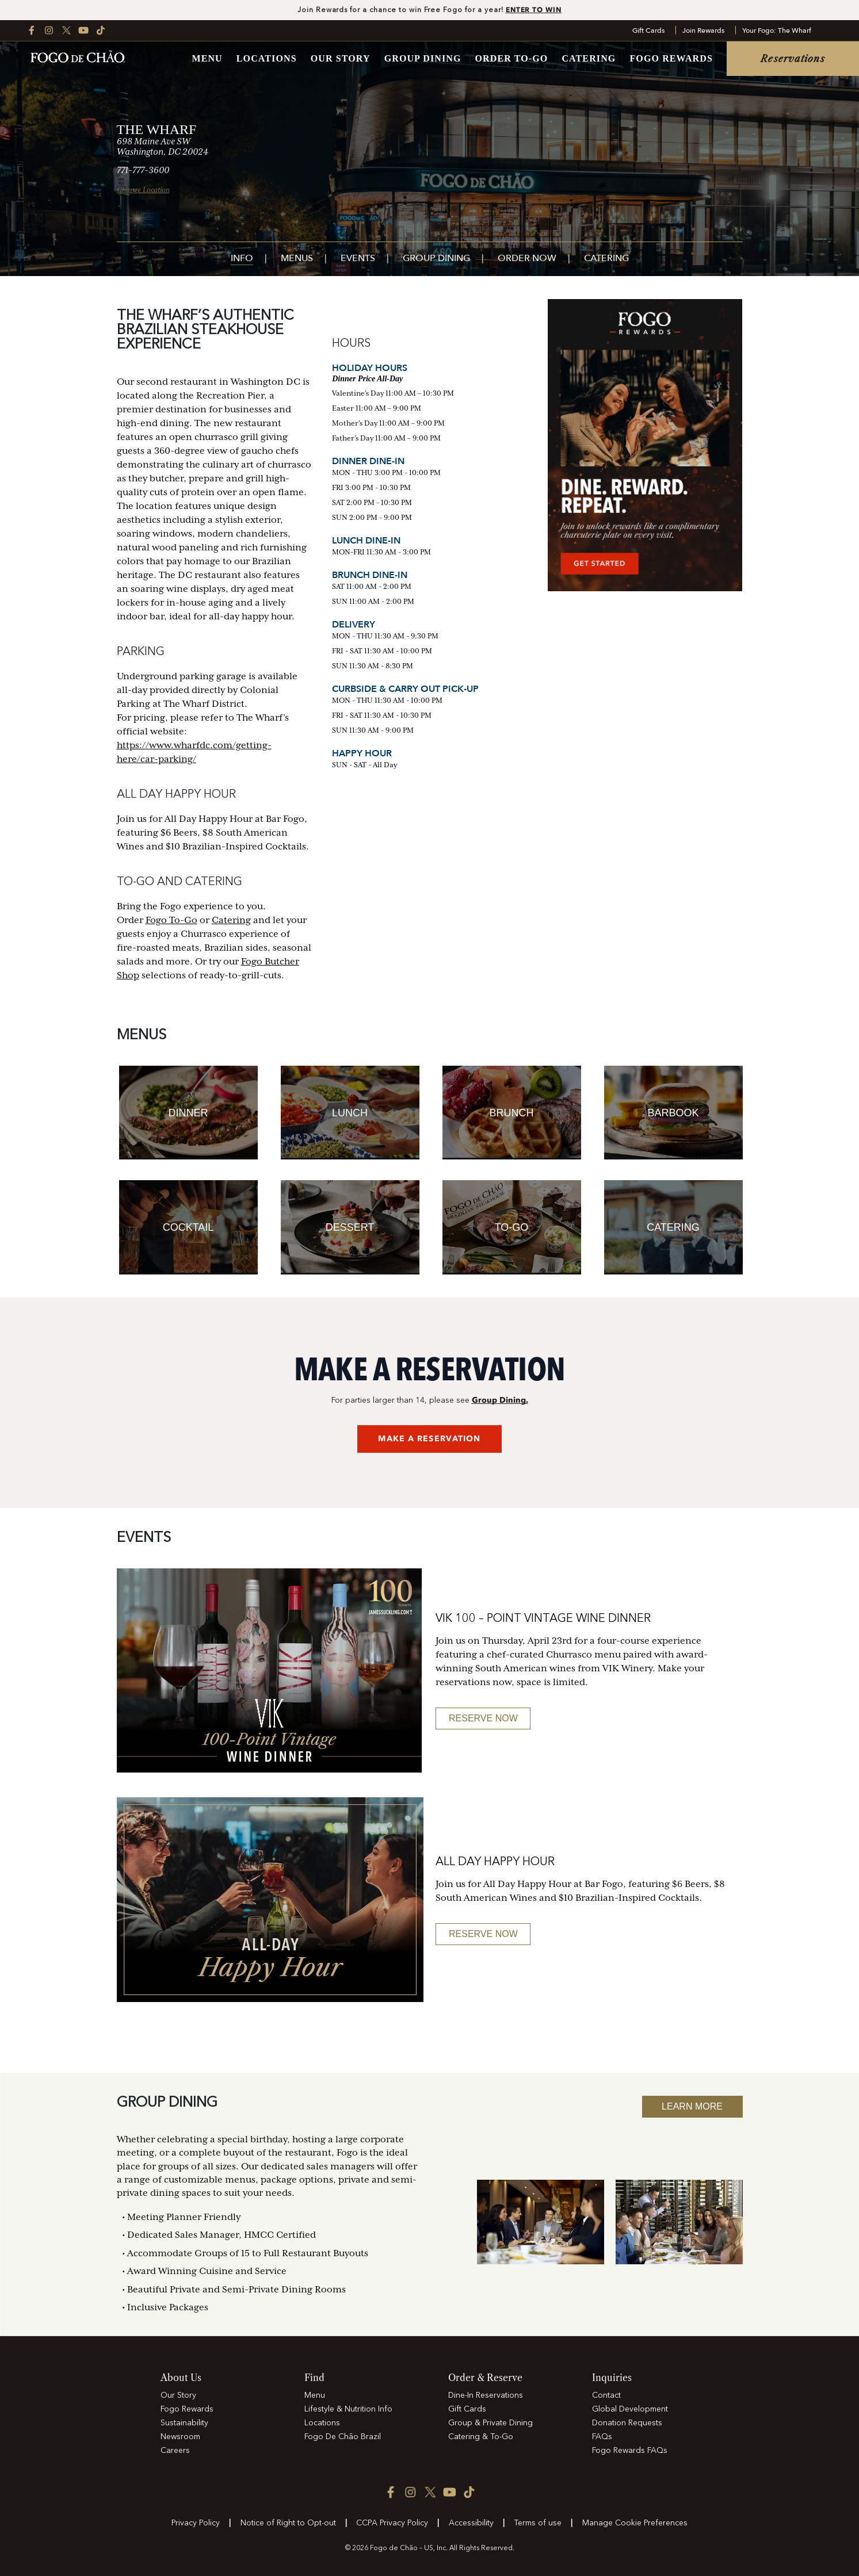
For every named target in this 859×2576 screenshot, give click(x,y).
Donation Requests (627, 2423)
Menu (207, 58)
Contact (606, 2395)
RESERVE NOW (483, 1718)
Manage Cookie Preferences (635, 2523)
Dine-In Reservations (485, 2395)
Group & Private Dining (490, 2423)
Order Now (527, 259)
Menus (297, 259)
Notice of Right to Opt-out (288, 2523)
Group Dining (422, 58)
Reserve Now (483, 1934)
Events (358, 259)
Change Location (143, 190)
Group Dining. (500, 1400)
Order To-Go (511, 58)
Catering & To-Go (480, 2437)
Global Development (630, 2409)
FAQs (602, 2437)
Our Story (341, 58)
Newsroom (180, 2437)
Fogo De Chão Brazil (342, 2437)
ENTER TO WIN (534, 9)
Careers (175, 2451)
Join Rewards (703, 30)
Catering (589, 58)
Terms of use (538, 2523)
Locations (266, 58)
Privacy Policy (195, 2523)
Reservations (792, 58)
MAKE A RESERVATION (429, 1439)
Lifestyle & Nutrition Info (348, 2409)
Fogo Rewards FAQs (629, 2451)
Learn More (692, 2106)
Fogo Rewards (671, 58)
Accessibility (471, 2523)
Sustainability (184, 2423)
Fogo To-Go (171, 920)
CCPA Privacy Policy (392, 2523)
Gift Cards (648, 30)
